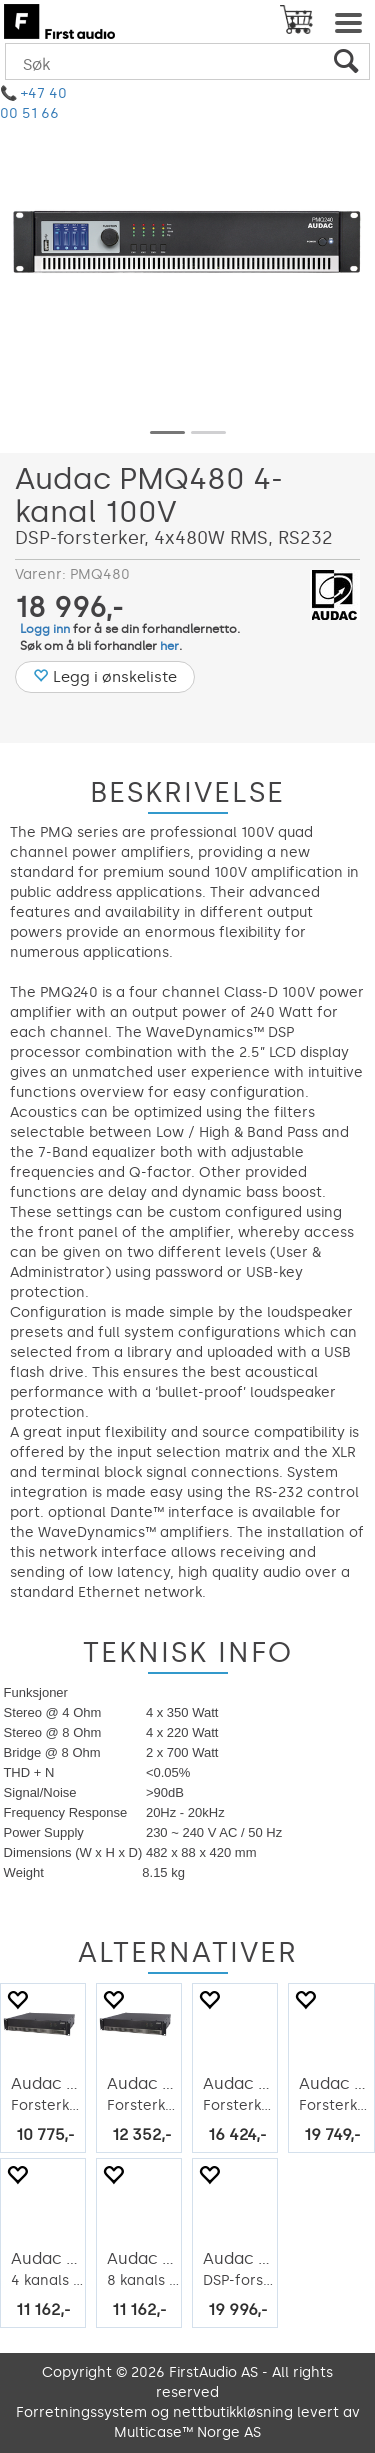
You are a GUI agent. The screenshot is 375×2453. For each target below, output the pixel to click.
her (169, 646)
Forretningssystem (81, 2412)
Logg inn (45, 629)
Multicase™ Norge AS (187, 2432)
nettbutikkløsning (233, 2412)
